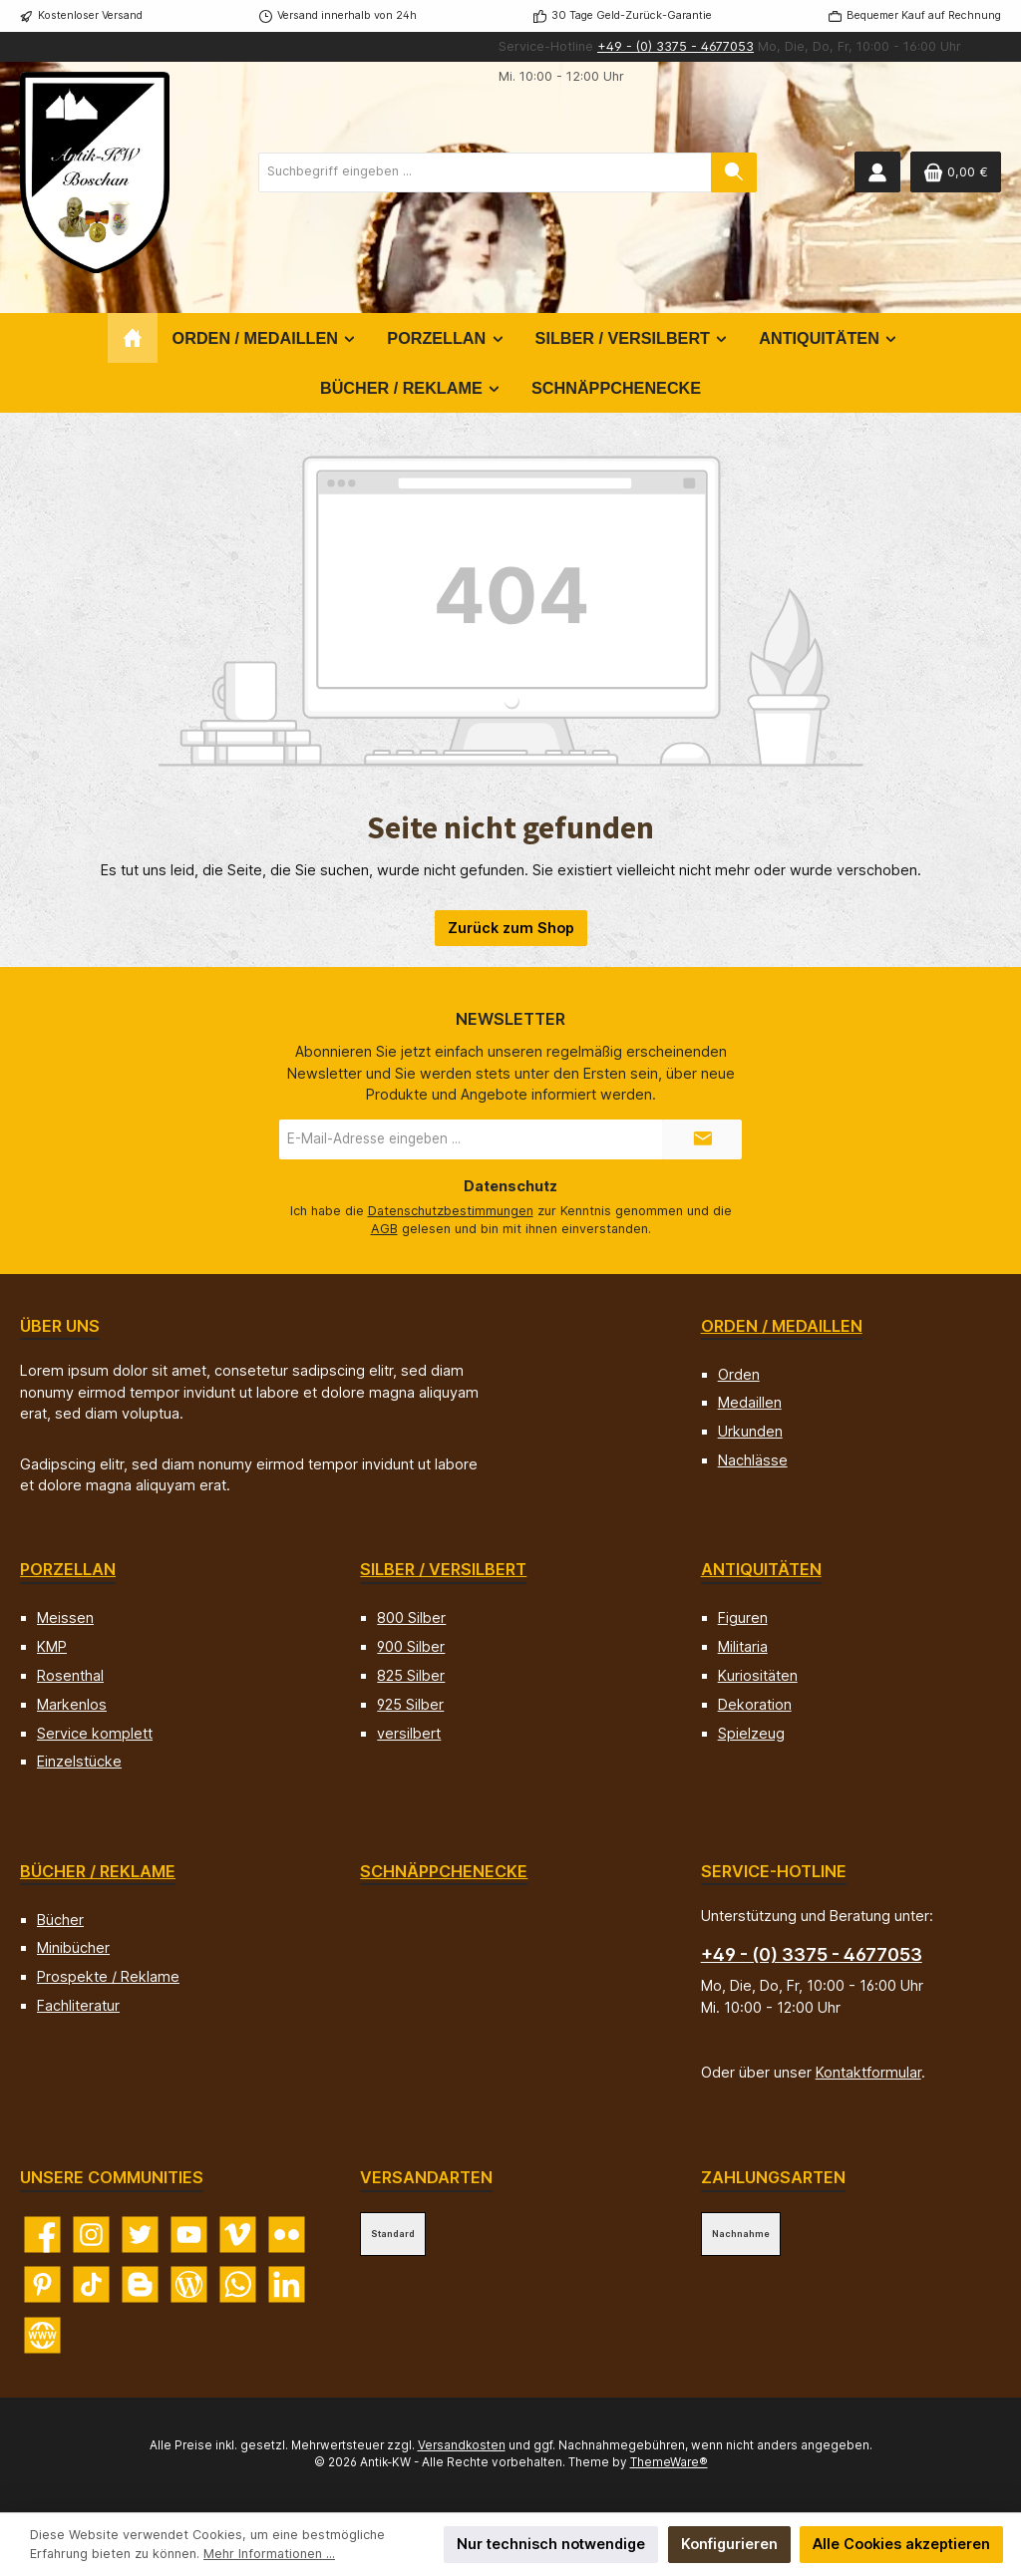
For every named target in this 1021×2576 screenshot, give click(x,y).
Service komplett (95, 1733)
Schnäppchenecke (443, 1871)
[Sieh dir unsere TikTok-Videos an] (91, 2284)
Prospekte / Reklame (108, 1976)
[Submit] (702, 1139)
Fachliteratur (78, 2005)
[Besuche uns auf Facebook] (42, 2234)
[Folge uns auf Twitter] (140, 2234)
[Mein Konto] (877, 172)
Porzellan (68, 1569)
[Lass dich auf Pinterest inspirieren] (42, 2284)
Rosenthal (70, 1675)
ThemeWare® (669, 2462)
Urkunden (750, 1431)
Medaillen (750, 1402)
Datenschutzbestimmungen (450, 1210)
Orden (739, 1374)
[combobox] (485, 172)
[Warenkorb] (955, 172)
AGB (384, 1228)
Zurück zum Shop (511, 927)
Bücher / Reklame (97, 1871)
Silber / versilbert (443, 1569)
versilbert (409, 1733)
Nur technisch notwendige (551, 2543)
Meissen (65, 1617)
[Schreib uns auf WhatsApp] (237, 2284)
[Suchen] (734, 172)
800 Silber (411, 1617)
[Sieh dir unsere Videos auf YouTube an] (189, 2234)
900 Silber (411, 1646)
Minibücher (73, 1947)
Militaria (743, 1646)
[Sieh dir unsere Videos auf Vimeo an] (237, 2234)
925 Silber (410, 1704)
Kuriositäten (758, 1675)
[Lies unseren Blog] (189, 2284)
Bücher (60, 1919)
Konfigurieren (729, 2543)
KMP (52, 1646)
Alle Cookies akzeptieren (901, 2543)
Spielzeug (751, 1733)
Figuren (743, 1617)
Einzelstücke (79, 1761)
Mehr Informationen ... (269, 2553)
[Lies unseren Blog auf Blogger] (140, 2284)
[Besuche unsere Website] (42, 2335)
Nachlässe (753, 1459)
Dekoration (755, 1704)
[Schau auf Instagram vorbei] (91, 2234)
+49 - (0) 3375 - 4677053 (675, 46)
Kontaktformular (868, 2072)
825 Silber (411, 1675)
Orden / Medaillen (781, 1326)
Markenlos (72, 1704)
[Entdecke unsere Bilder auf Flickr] (286, 2234)
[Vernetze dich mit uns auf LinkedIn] (286, 2284)
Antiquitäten (761, 1569)
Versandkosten (462, 2445)
